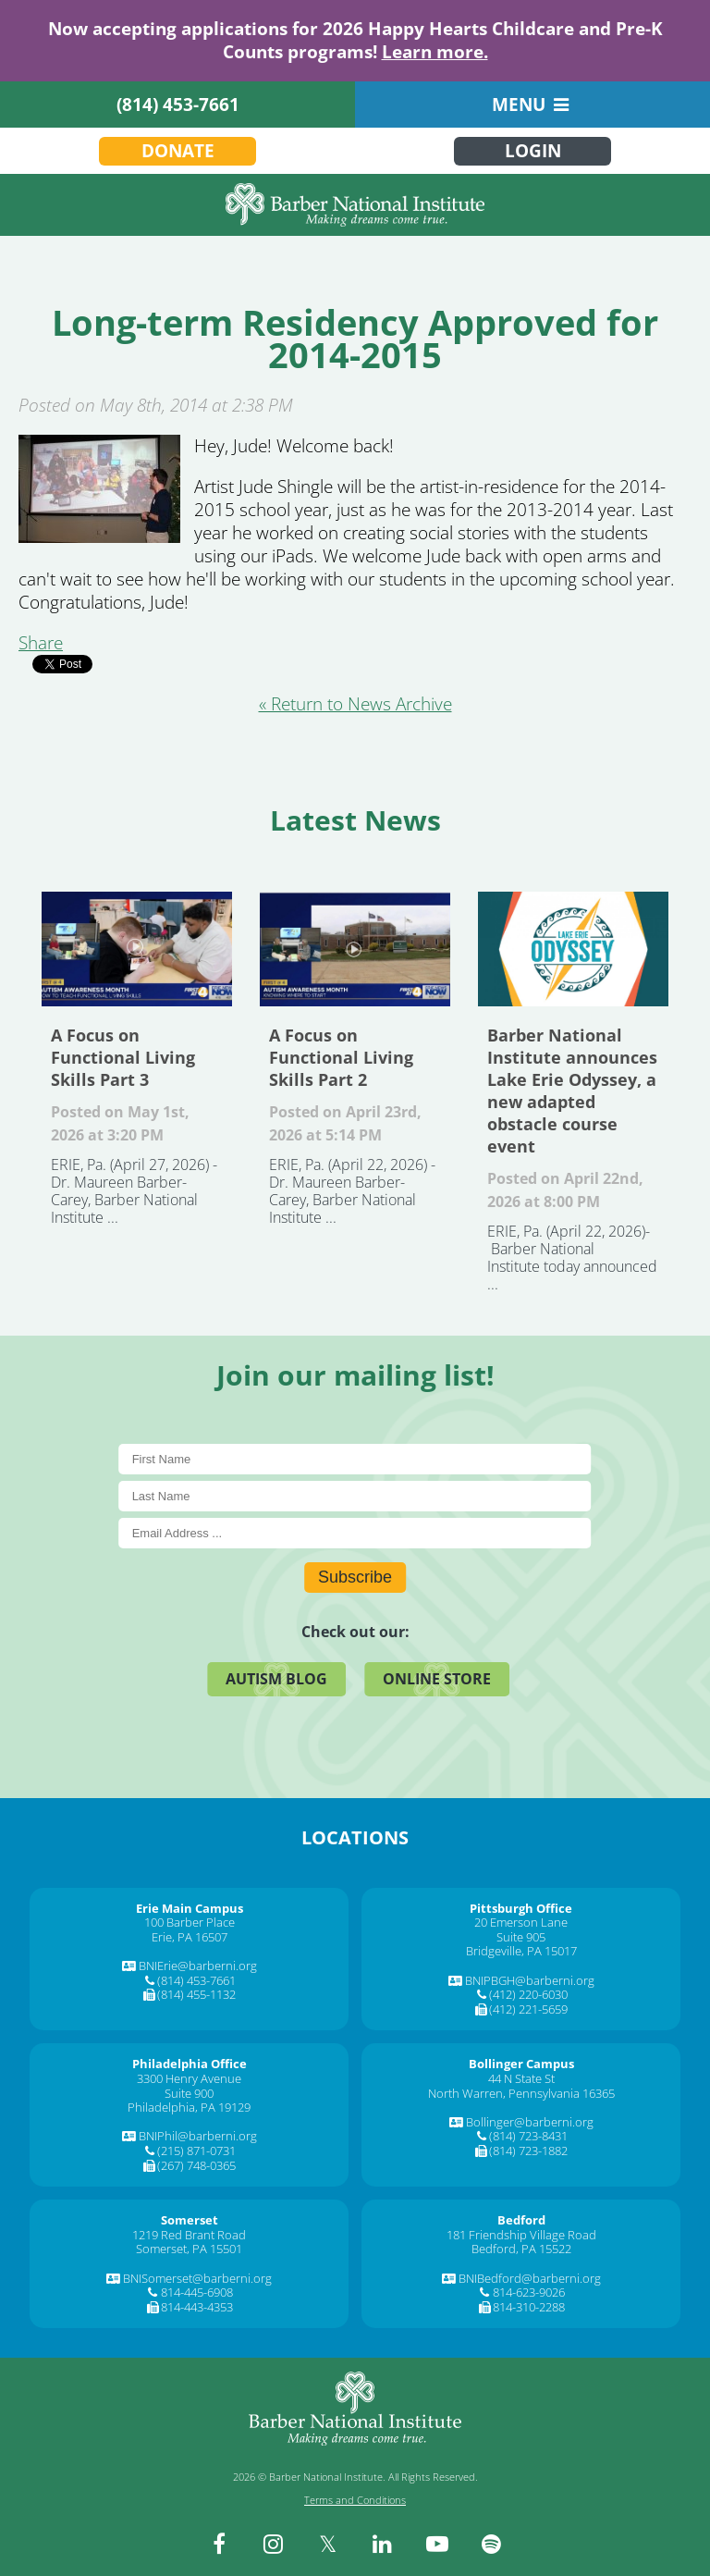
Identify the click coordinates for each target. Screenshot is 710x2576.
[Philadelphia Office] (189, 2063)
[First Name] (355, 1459)
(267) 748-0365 (196, 2165)
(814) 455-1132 (196, 1994)
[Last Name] (355, 1496)
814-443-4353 (197, 2307)
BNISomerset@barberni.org (197, 2278)
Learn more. (435, 52)
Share (40, 643)
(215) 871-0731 (196, 2150)
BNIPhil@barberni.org (198, 2135)
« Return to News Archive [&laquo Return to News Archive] (355, 704)
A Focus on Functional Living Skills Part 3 (137, 949)
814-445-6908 (197, 2292)
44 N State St (521, 2078)
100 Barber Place (189, 1922)
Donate (177, 151)
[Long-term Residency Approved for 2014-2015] (99, 536)
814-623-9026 (529, 2292)
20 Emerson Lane (521, 1922)
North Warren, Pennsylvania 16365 (521, 2093)
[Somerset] (189, 2220)
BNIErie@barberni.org (198, 1965)
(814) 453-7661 (177, 104)
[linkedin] (382, 2543)
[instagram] (273, 2543)
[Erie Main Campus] (189, 1908)
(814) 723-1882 (528, 2150)
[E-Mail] (355, 1533)
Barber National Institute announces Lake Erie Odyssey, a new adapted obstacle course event (573, 949)
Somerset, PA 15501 (189, 2248)
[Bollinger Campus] (521, 2063)
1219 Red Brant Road (189, 2234)
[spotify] (491, 2543)
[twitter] (328, 2543)
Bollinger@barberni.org (530, 2122)
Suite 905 (520, 1937)
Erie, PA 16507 (189, 1937)
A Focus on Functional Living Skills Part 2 (355, 949)
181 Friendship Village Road (521, 2234)
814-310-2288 (529, 2307)
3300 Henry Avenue (189, 2078)
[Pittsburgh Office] (521, 1908)
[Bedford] (521, 2220)
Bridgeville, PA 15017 (521, 1950)
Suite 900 (189, 2093)
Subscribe (355, 1577)
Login (533, 151)
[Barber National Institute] (355, 205)
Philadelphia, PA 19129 (189, 2107)
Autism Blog (276, 1679)
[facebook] (219, 2543)
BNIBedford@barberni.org (530, 2278)
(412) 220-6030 (528, 1994)
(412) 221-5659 (528, 2009)
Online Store (437, 1679)
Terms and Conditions (355, 2500)
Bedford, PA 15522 (521, 2248)
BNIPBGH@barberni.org (529, 1980)
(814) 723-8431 (528, 2135)
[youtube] (437, 2543)
